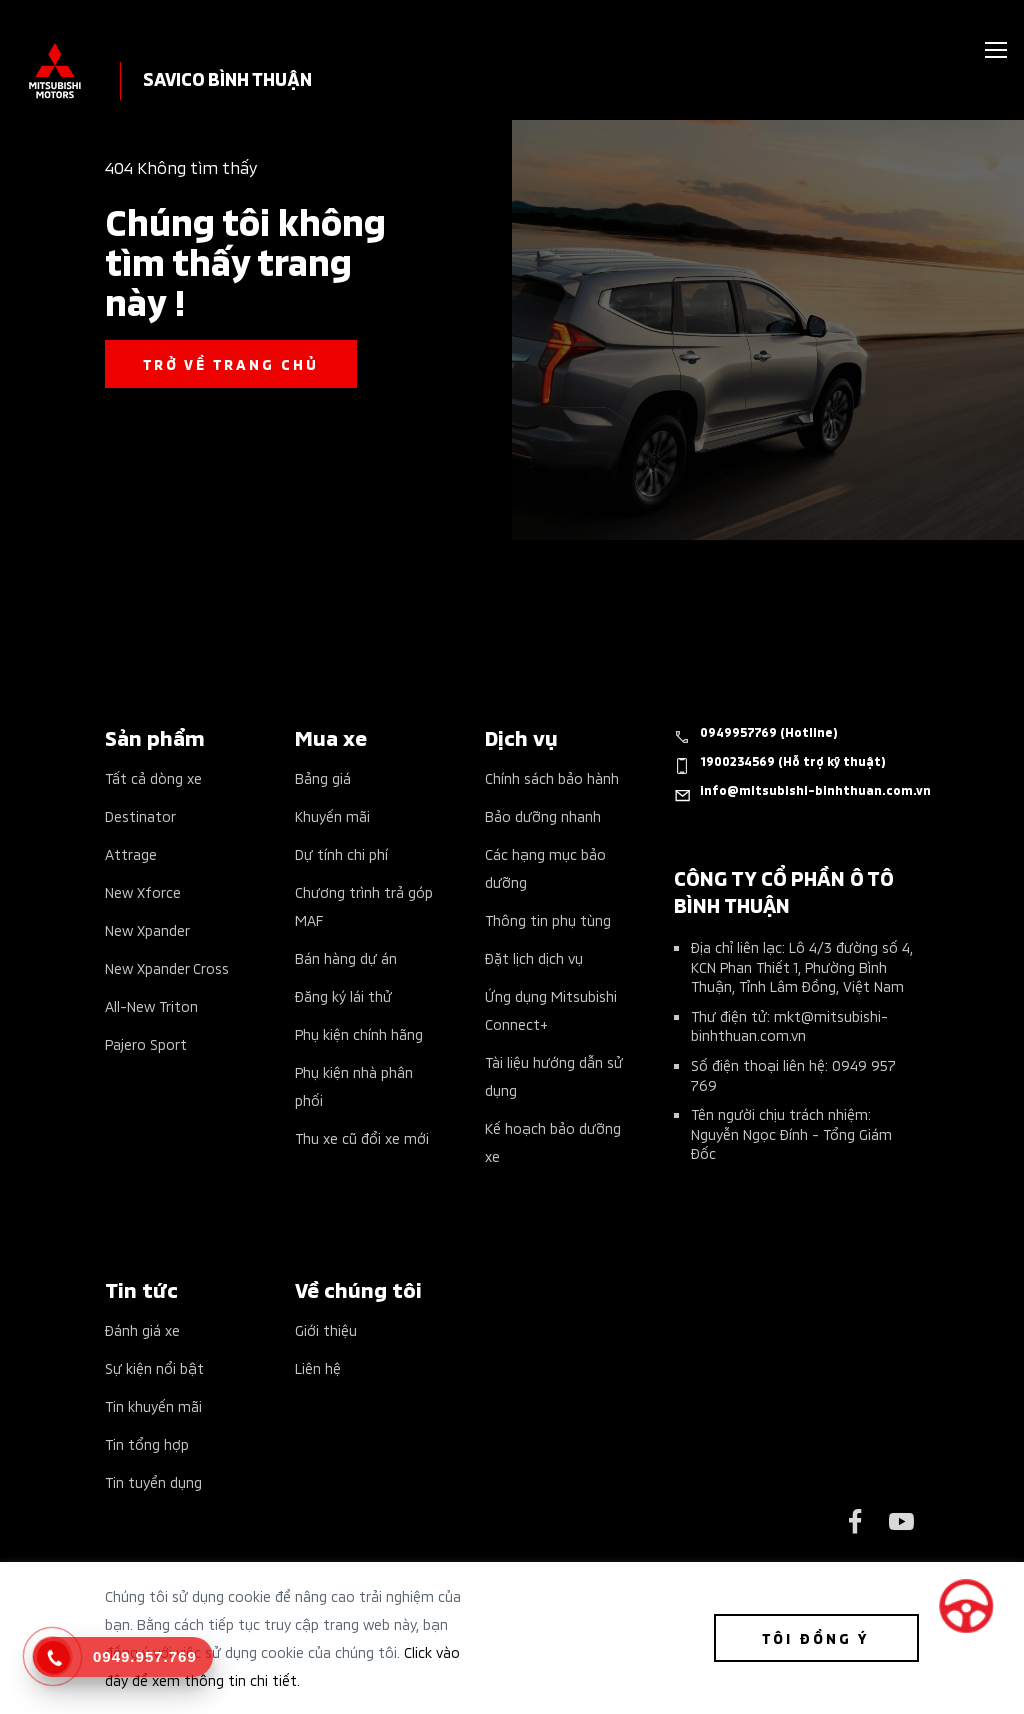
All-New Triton (151, 1005)
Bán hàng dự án (346, 957)
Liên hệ (318, 1367)
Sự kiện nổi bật (154, 1367)
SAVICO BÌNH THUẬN (227, 77)
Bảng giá (323, 777)
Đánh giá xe (142, 1329)
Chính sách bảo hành (552, 777)
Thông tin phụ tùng (548, 919)
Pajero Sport (146, 1043)
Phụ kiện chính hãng (359, 1033)
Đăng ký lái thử (343, 995)
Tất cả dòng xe (153, 777)
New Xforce (143, 891)
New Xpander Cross (167, 967)
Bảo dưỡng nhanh (543, 815)
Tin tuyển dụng (153, 1481)
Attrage (131, 853)
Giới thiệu (326, 1329)
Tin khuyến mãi (153, 1405)
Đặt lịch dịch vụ (534, 957)
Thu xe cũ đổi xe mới (362, 1137)
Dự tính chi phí (341, 853)
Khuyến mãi (332, 815)
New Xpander (147, 929)
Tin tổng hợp (147, 1443)
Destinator (140, 815)
